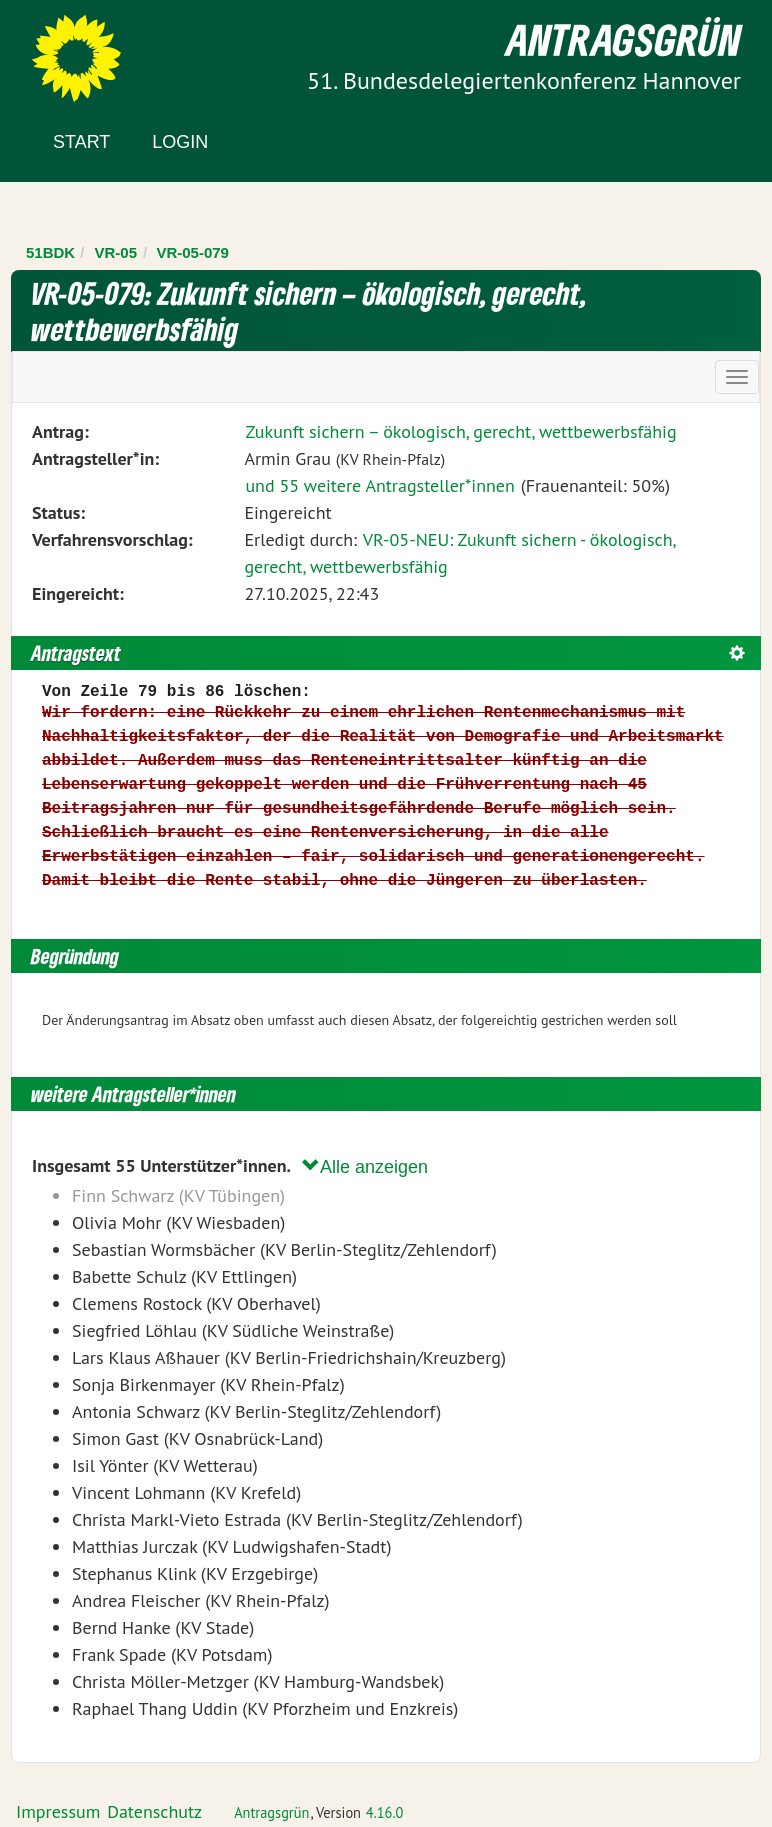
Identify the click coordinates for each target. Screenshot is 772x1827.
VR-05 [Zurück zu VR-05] (116, 252)
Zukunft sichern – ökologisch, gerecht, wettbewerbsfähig (460, 431)
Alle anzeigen (365, 1166)
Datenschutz (154, 1811)
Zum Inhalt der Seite (89, 49)
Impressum (58, 1811)
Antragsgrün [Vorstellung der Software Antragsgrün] (271, 1812)
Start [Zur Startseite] (81, 142)
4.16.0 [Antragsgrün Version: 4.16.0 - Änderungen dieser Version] (385, 1812)
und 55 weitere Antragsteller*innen (379, 485)
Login (180, 142)
